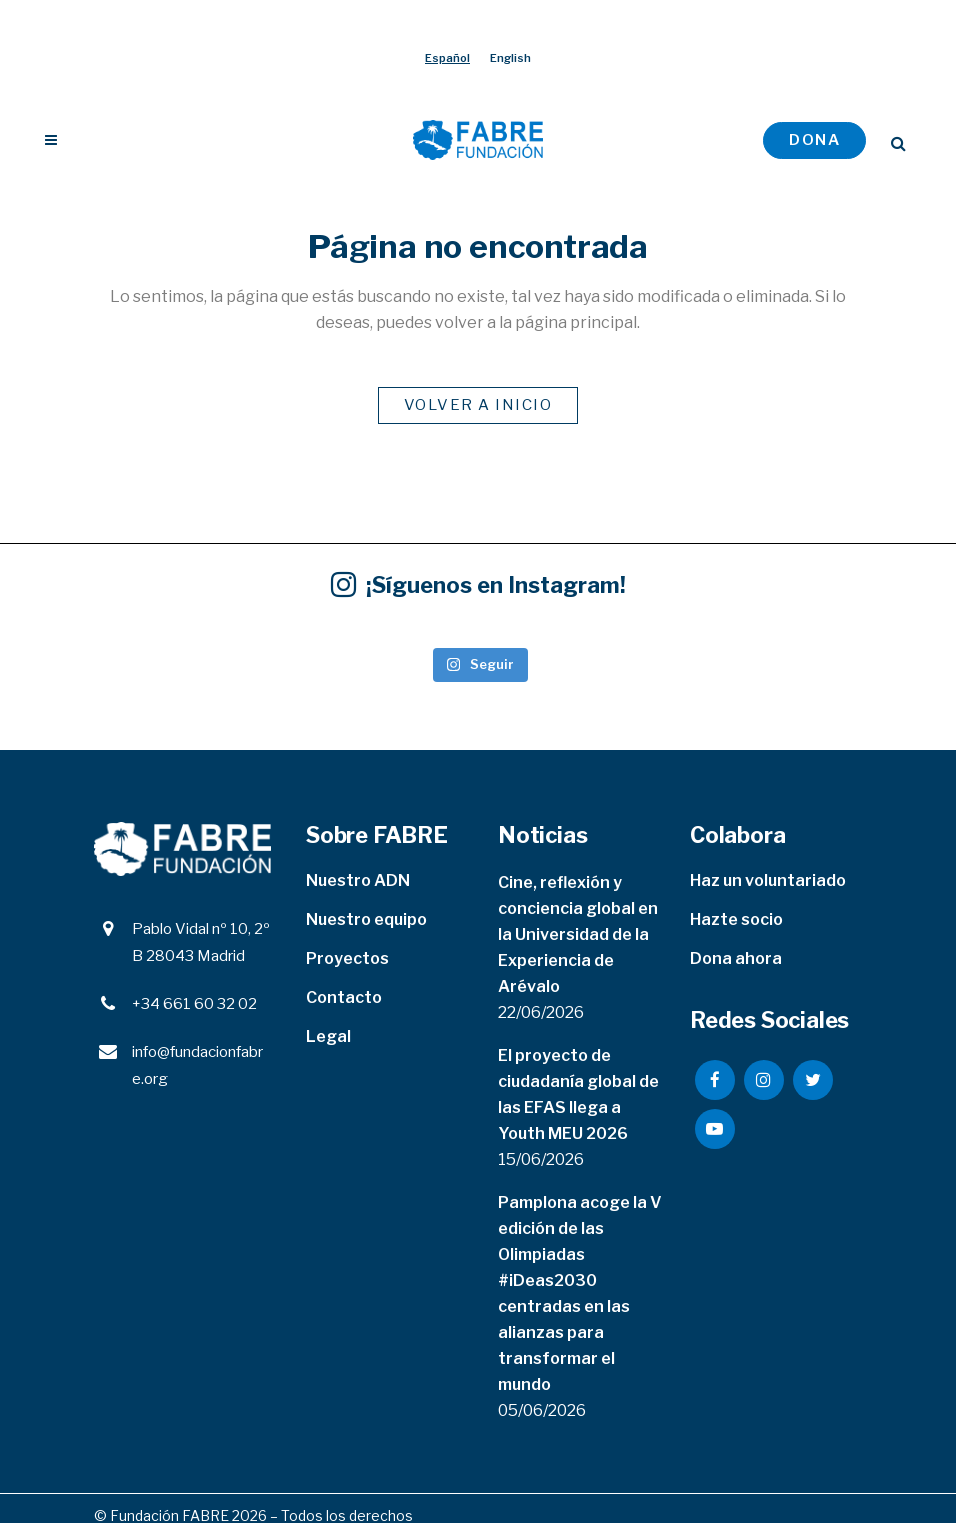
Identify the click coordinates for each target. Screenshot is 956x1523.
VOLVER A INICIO (478, 405)
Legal (328, 1036)
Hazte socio (736, 919)
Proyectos (347, 958)
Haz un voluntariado (768, 880)
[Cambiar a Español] (447, 58)
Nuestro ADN (358, 880)
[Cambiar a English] (510, 58)
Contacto (344, 997)
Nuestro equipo (366, 919)
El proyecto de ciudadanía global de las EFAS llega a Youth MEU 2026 (578, 1094)
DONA (814, 140)
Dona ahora (736, 958)
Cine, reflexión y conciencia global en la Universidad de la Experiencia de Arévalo (578, 934)
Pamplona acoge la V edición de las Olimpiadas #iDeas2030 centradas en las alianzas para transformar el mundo (580, 1293)
